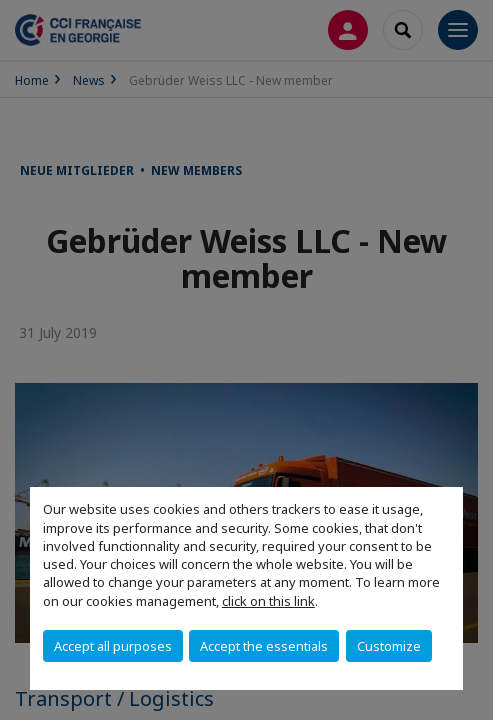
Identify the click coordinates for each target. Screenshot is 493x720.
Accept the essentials (264, 646)
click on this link (268, 601)
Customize (389, 646)
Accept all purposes (113, 646)
